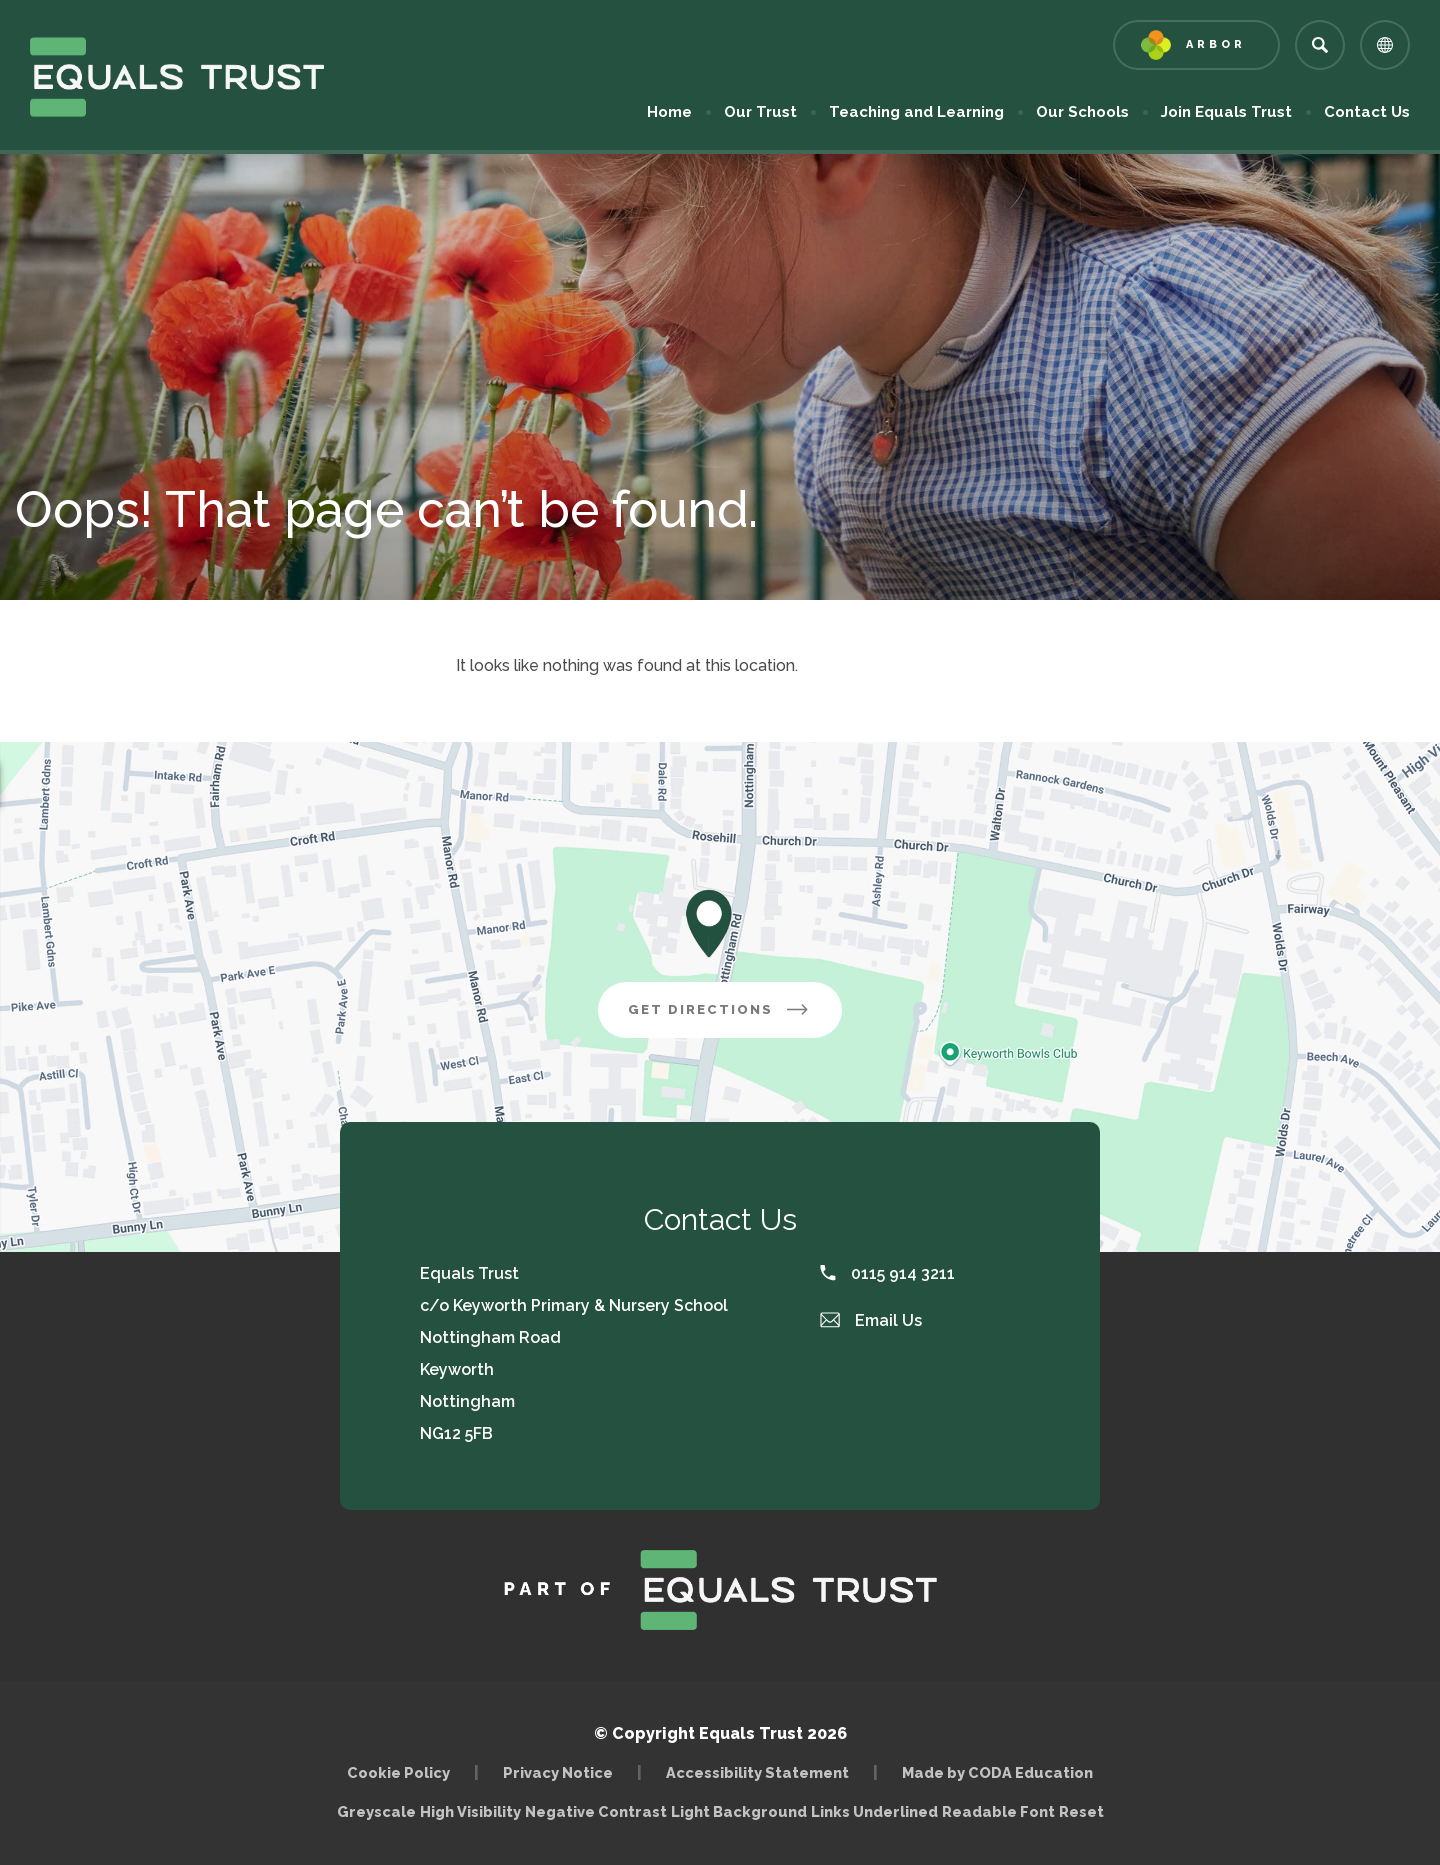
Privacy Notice (558, 1772)
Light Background (739, 1811)
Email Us (871, 1320)
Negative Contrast (596, 1811)
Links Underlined (874, 1811)
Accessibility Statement (757, 1772)
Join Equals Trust (1226, 112)
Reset (1081, 1811)
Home (669, 112)
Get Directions (720, 1009)
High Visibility (470, 1811)
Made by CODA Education (997, 1772)
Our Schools (1082, 112)
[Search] (1320, 45)
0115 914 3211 (887, 1273)
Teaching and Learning (916, 112)
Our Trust (760, 112)
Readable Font (998, 1811)
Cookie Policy (398, 1772)
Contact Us (1367, 112)
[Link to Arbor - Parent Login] (1196, 45)
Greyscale (376, 1811)
